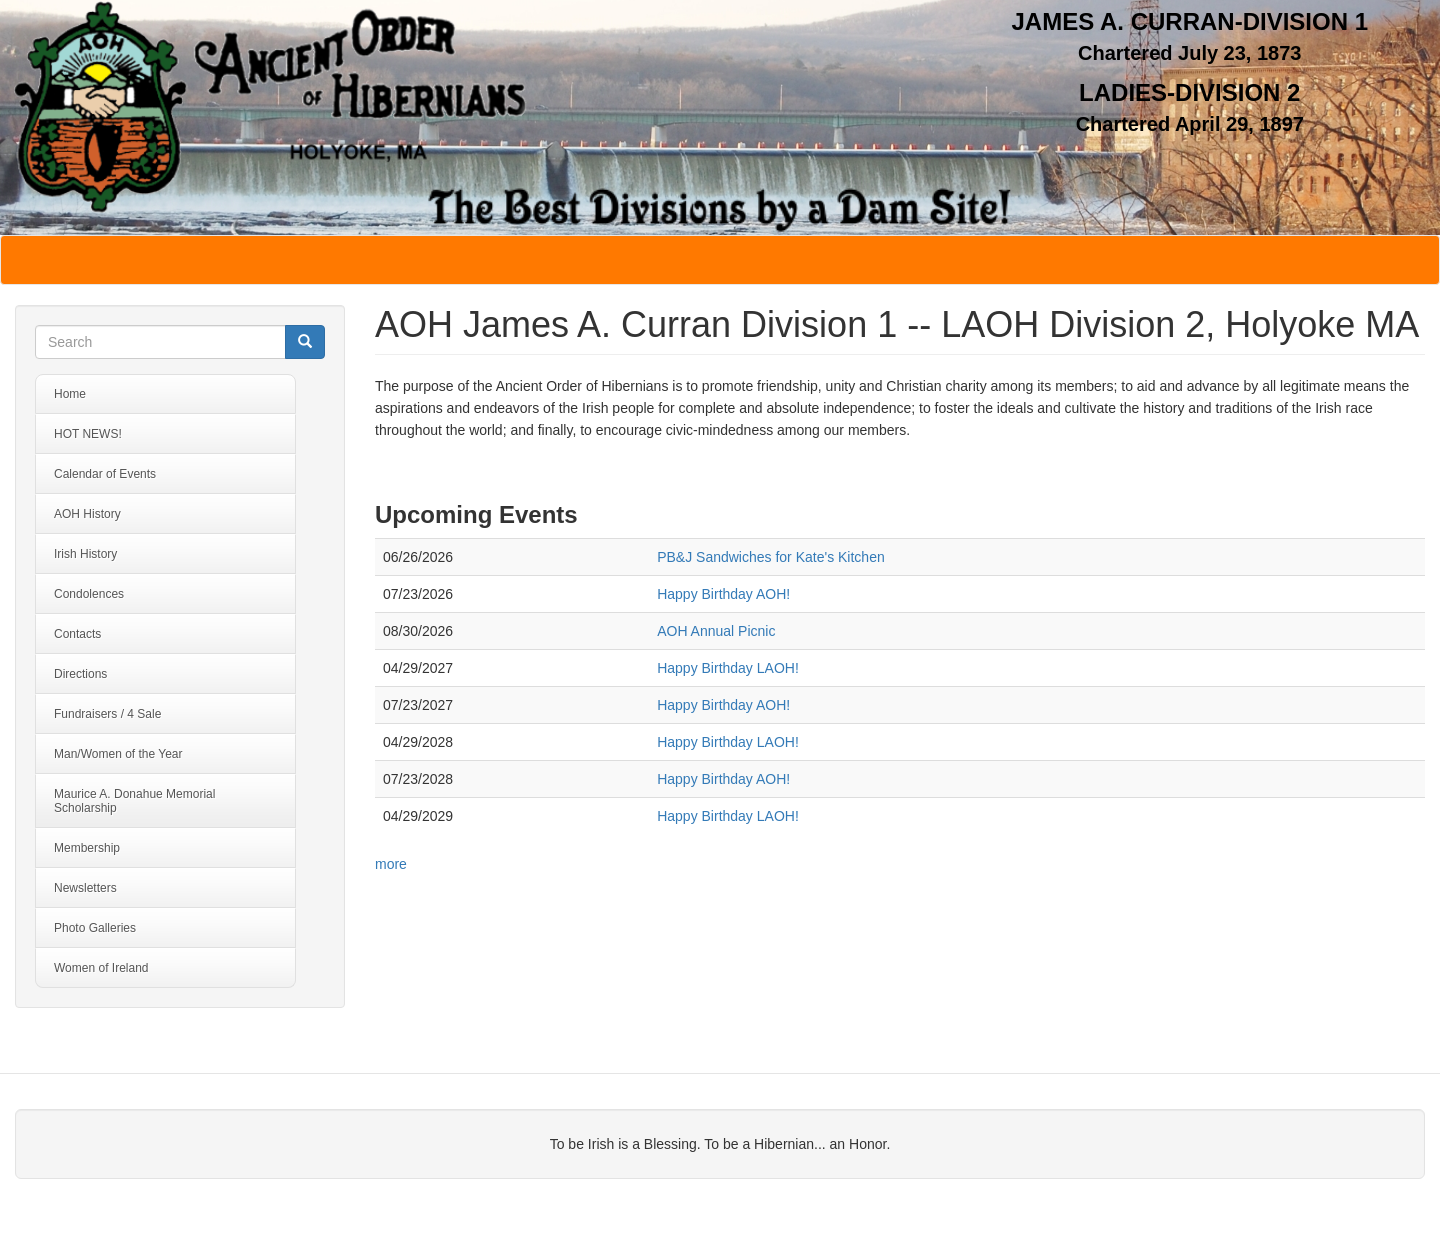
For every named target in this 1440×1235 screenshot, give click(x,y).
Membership (87, 848)
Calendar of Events (105, 474)
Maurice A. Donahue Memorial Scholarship (134, 801)
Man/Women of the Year (118, 754)
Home (70, 394)
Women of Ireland (101, 968)
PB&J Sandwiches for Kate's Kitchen (771, 557)
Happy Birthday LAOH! (728, 668)
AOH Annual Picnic (716, 631)
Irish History (85, 554)
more (391, 864)
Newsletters (85, 888)
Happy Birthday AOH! (723, 594)
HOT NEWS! (88, 434)
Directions (80, 674)
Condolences (89, 594)
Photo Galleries (95, 928)
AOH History (87, 514)
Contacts (77, 634)
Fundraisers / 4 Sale (107, 714)
